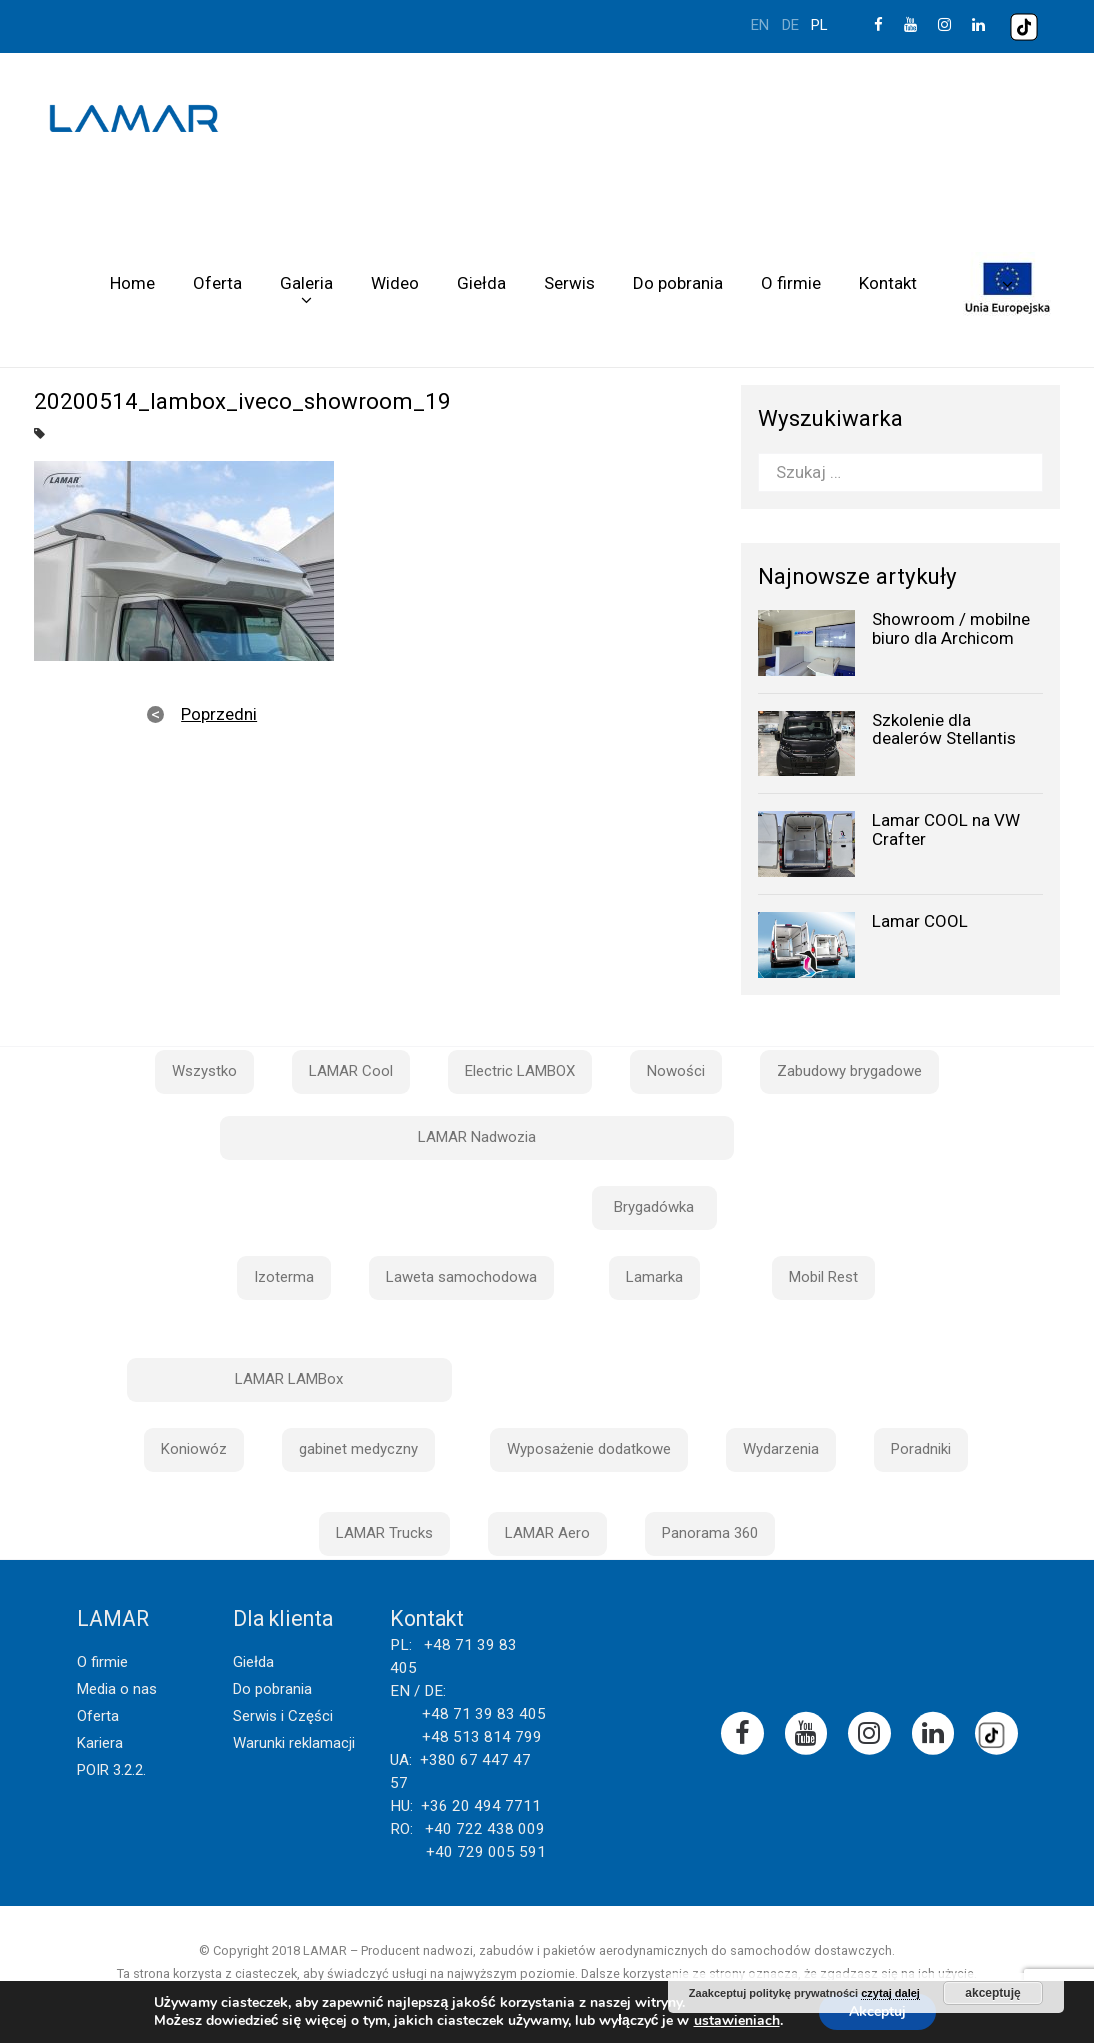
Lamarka (654, 1277)
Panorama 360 (710, 1533)
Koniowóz (194, 1449)
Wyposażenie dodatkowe (589, 1449)
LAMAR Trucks (384, 1533)
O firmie (791, 283)
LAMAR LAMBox (289, 1379)
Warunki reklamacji (294, 1743)
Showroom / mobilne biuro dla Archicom (951, 628)
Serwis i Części (283, 1716)
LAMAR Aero (547, 1533)
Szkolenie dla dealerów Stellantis (944, 729)
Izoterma (284, 1277)
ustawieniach (737, 2021)
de (790, 25)
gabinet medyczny (358, 1449)
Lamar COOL (920, 921)
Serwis (569, 283)
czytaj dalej (890, 1993)
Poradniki (921, 1449)
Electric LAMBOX (520, 1071)
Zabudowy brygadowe (849, 1071)
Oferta (217, 283)
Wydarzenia (781, 1449)
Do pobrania (678, 283)
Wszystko (204, 1071)
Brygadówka (654, 1207)
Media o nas (117, 1689)
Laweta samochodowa (461, 1277)
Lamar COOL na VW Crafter (946, 829)
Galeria (306, 283)
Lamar (134, 119)
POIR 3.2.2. (111, 1770)
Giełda (481, 283)
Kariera (100, 1743)
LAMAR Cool (351, 1071)
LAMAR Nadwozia (477, 1137)
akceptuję (992, 1993)
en (760, 25)
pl (819, 25)
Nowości (676, 1071)
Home (132, 283)
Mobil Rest (823, 1277)
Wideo (395, 283)
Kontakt (888, 283)
